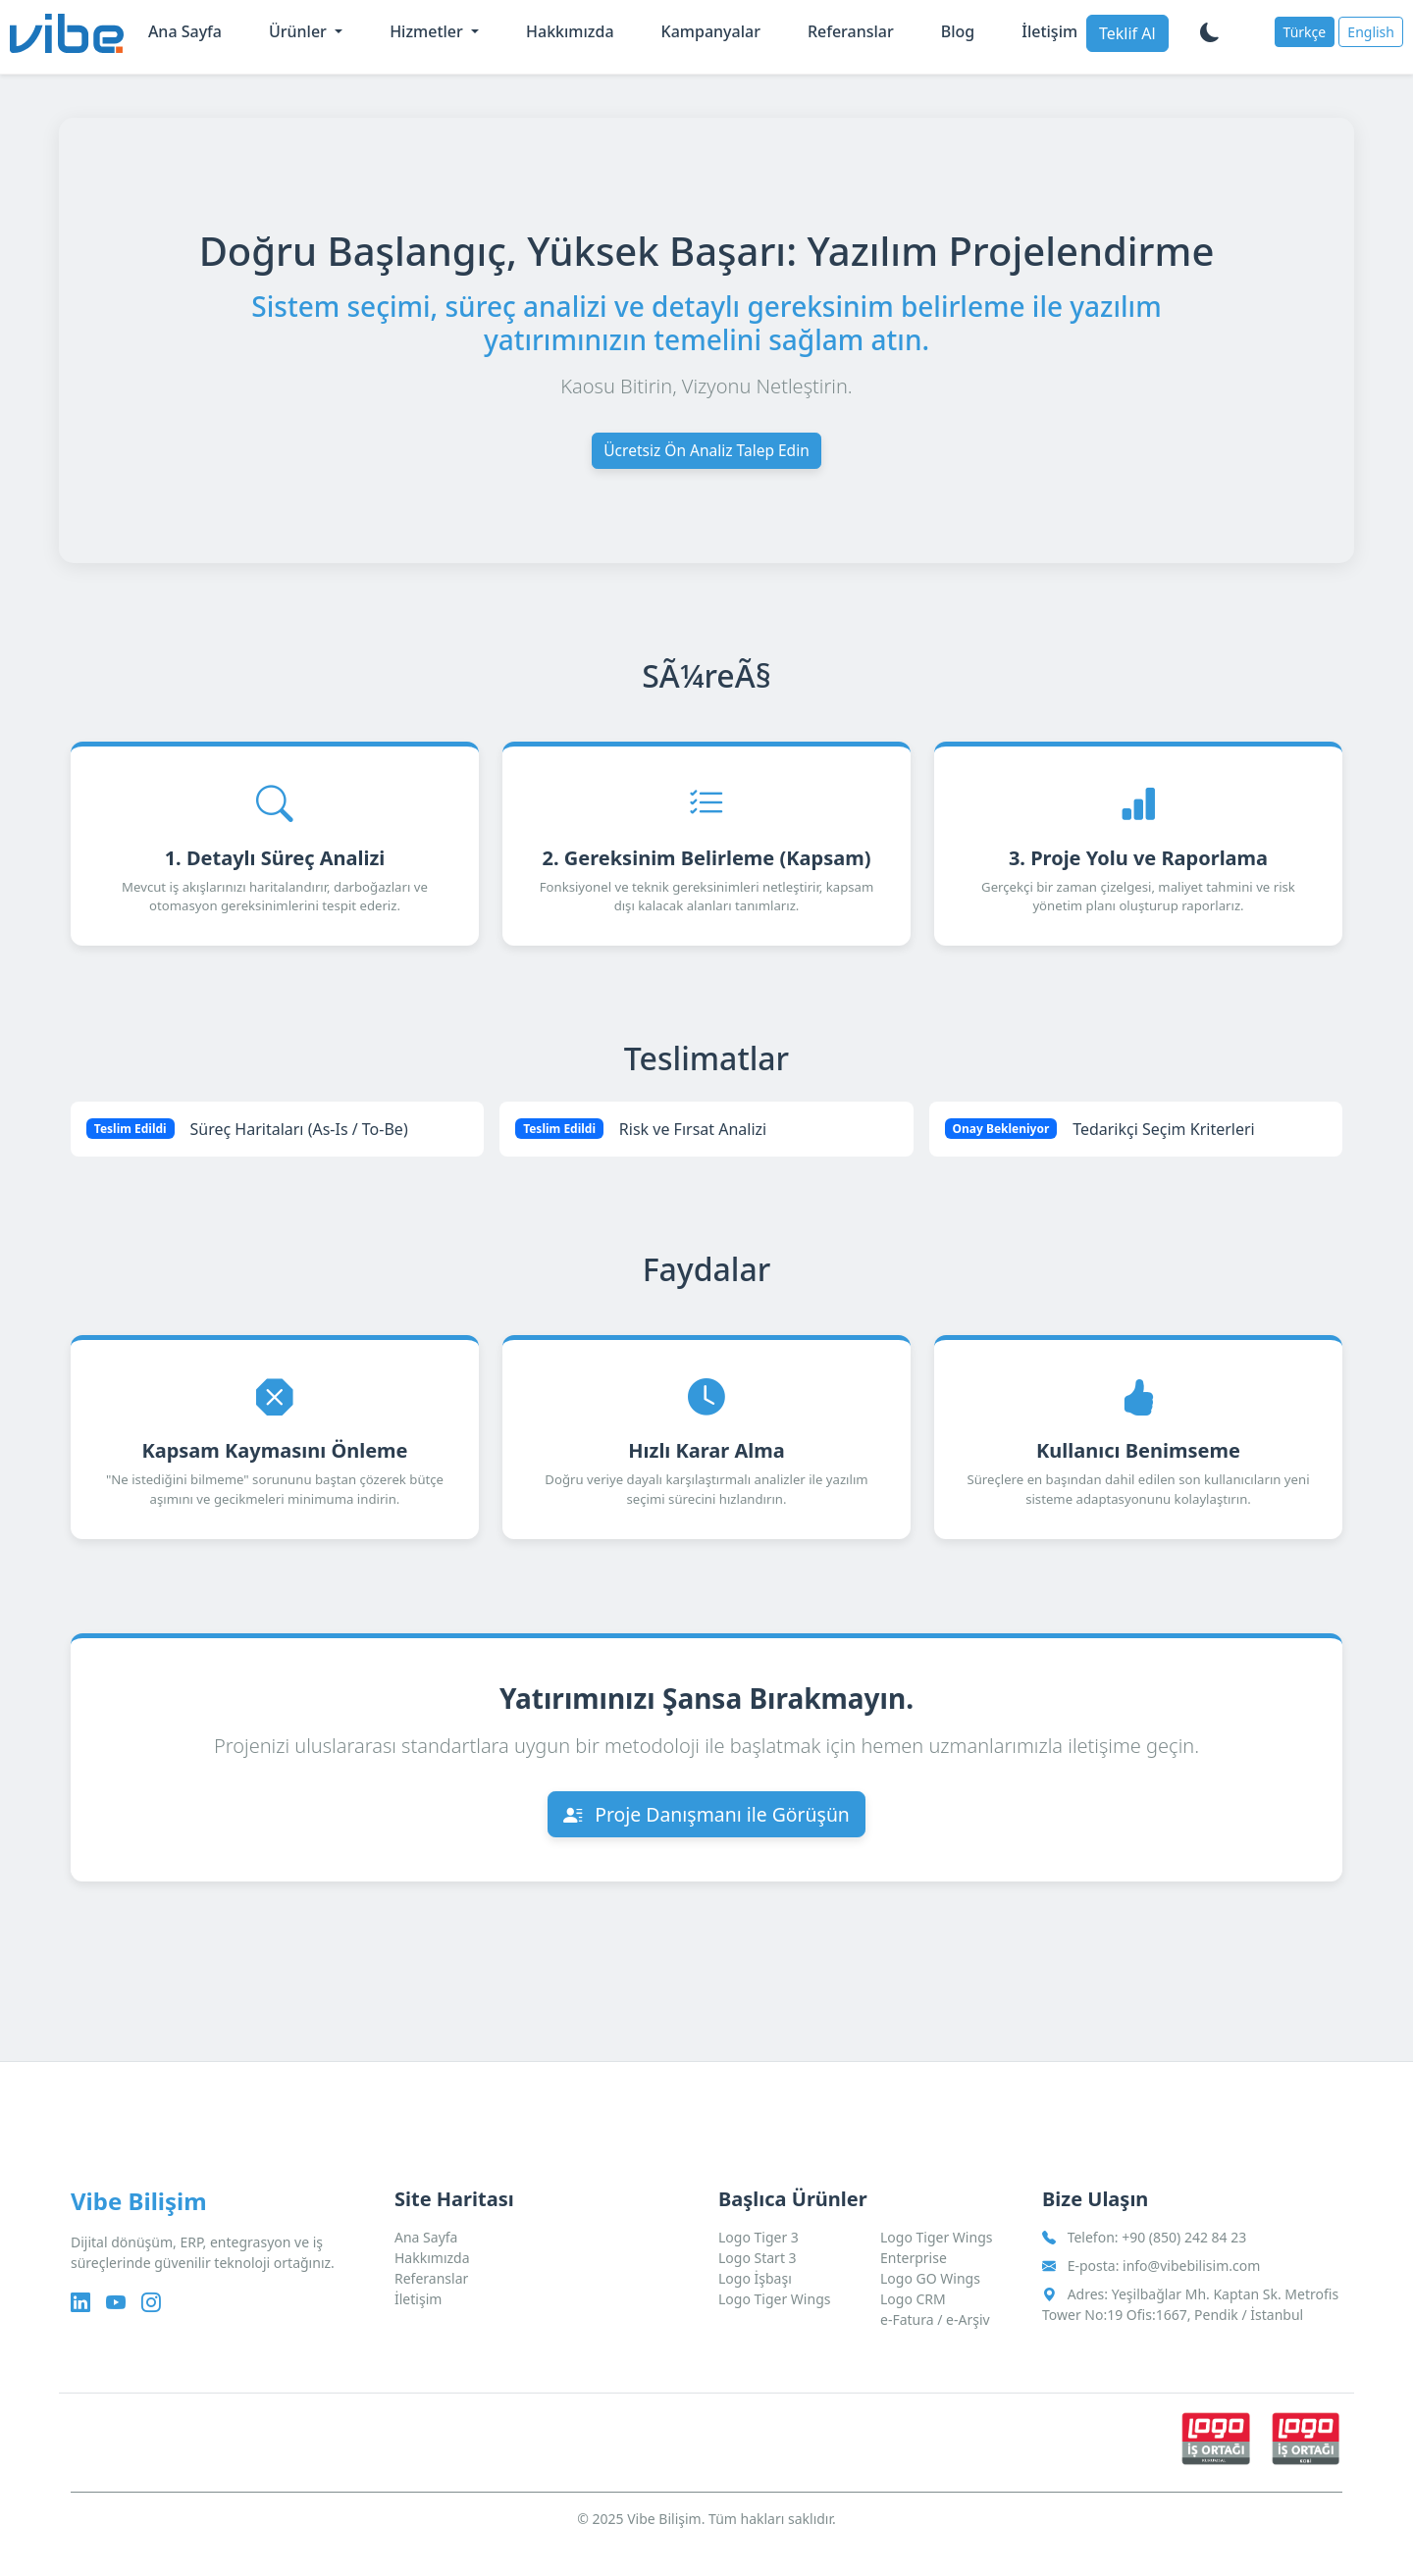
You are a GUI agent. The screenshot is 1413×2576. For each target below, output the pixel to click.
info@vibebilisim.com (1191, 2265)
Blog (957, 31)
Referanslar (851, 31)
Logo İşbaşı (755, 2278)
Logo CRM (913, 2299)
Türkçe (1305, 32)
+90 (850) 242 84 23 (1184, 2237)
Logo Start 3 (757, 2257)
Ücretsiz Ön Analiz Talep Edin (706, 451)
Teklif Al (1127, 33)
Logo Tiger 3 (758, 2237)
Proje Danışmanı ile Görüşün (707, 1833)
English (1370, 32)
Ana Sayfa (185, 31)
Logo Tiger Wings (774, 2299)
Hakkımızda (570, 31)
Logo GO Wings (930, 2278)
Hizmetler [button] (428, 31)
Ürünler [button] (300, 31)
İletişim (1049, 31)
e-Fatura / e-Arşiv (935, 2319)
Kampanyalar (710, 31)
